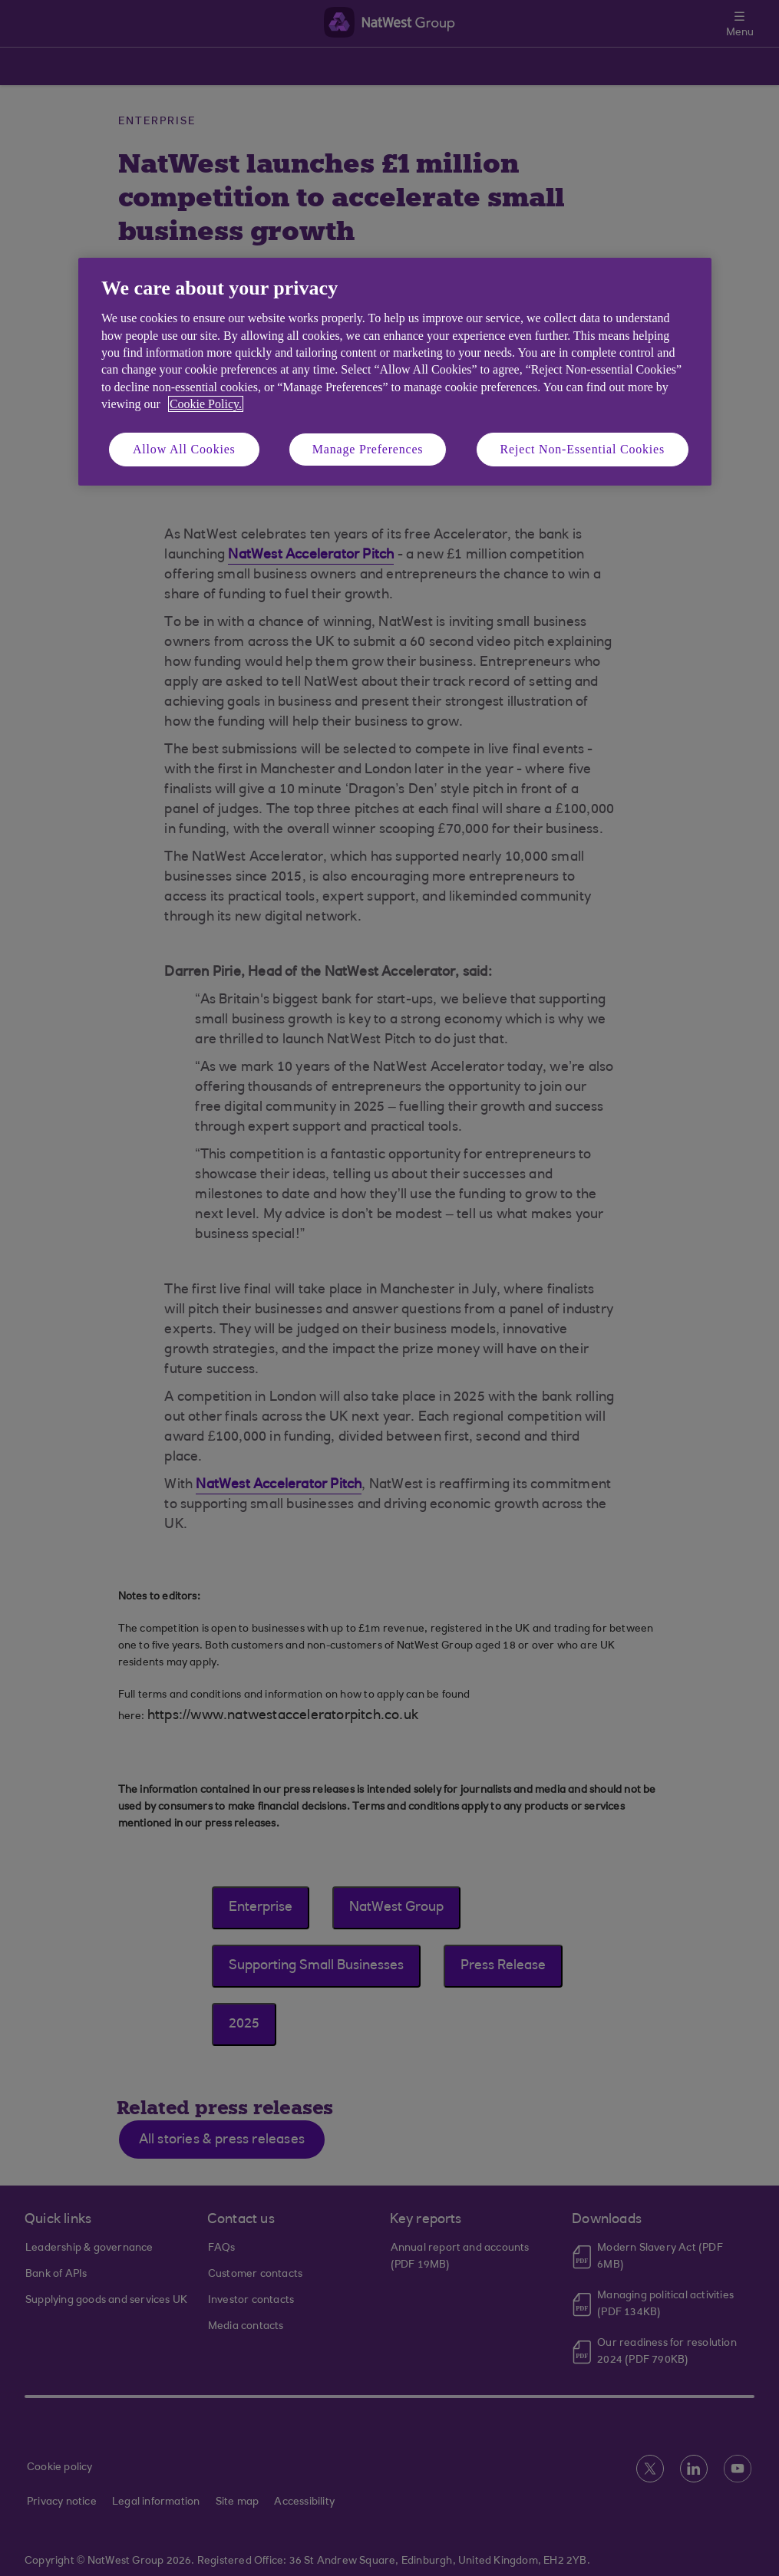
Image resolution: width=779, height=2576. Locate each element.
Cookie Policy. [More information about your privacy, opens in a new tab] (206, 403)
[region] (394, 372)
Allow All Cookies (184, 449)
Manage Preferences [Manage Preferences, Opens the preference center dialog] (368, 449)
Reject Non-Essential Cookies (582, 449)
